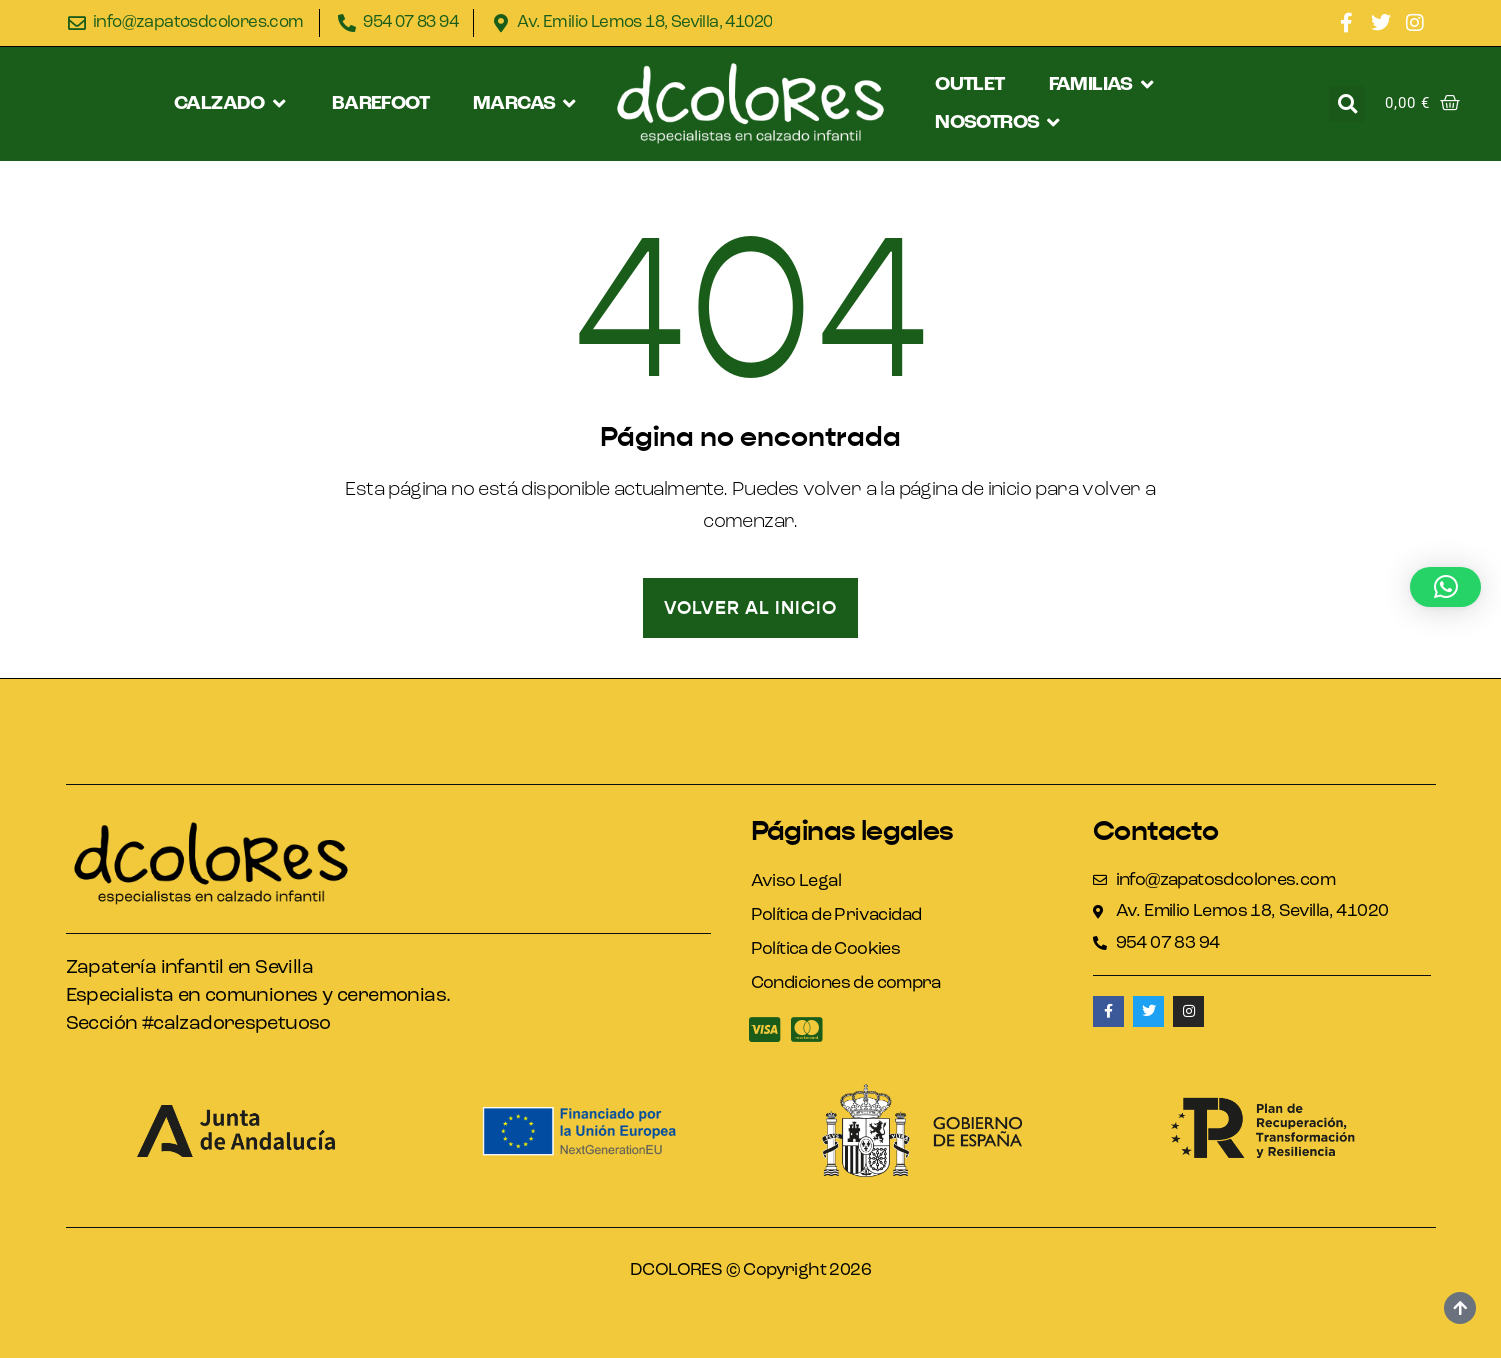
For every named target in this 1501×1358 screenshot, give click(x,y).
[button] (231, 104)
